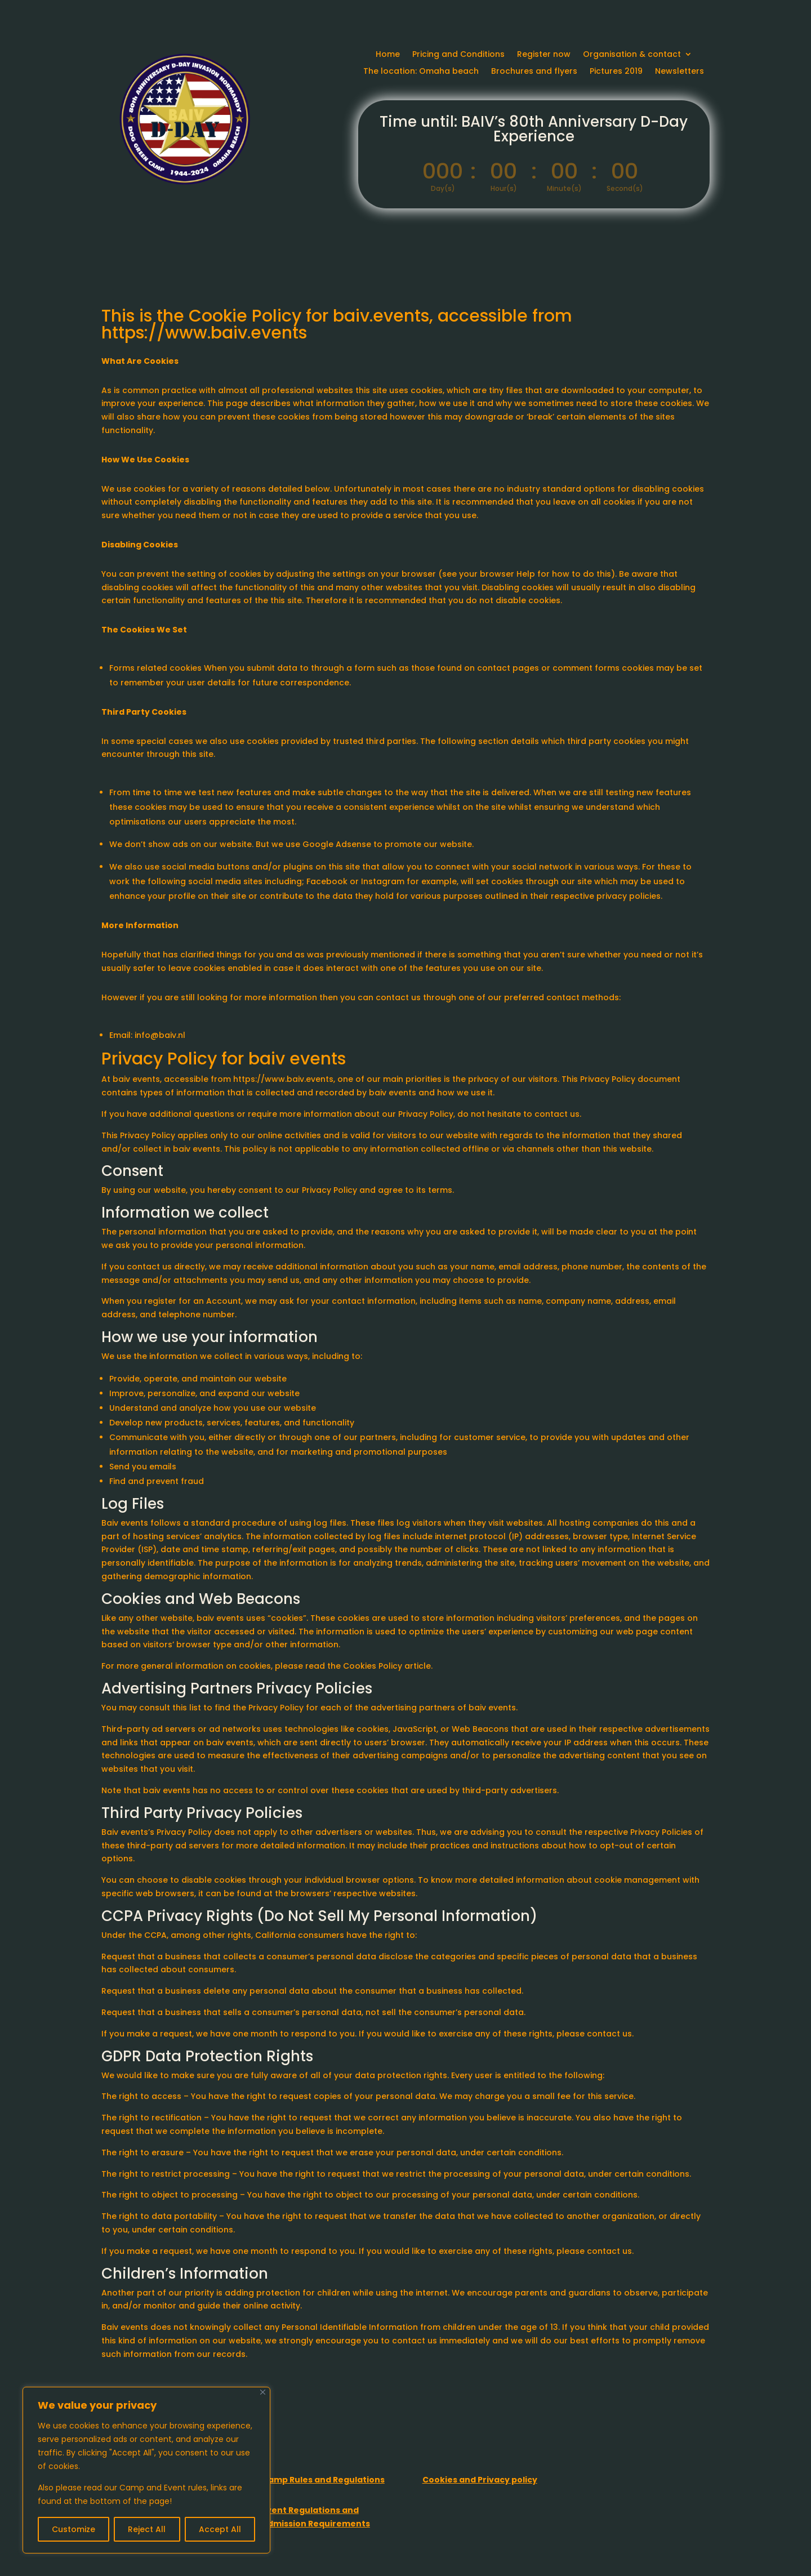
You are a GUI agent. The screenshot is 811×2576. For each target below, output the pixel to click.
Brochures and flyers (534, 72)
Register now (544, 55)
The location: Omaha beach (421, 72)
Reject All (147, 2529)
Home (388, 55)
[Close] (262, 2392)
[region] (146, 2470)
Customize (73, 2529)
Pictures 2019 (616, 72)
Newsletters (679, 72)
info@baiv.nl (160, 1035)
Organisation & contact (632, 55)
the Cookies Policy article (379, 1666)
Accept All (220, 2529)
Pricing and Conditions (458, 55)
